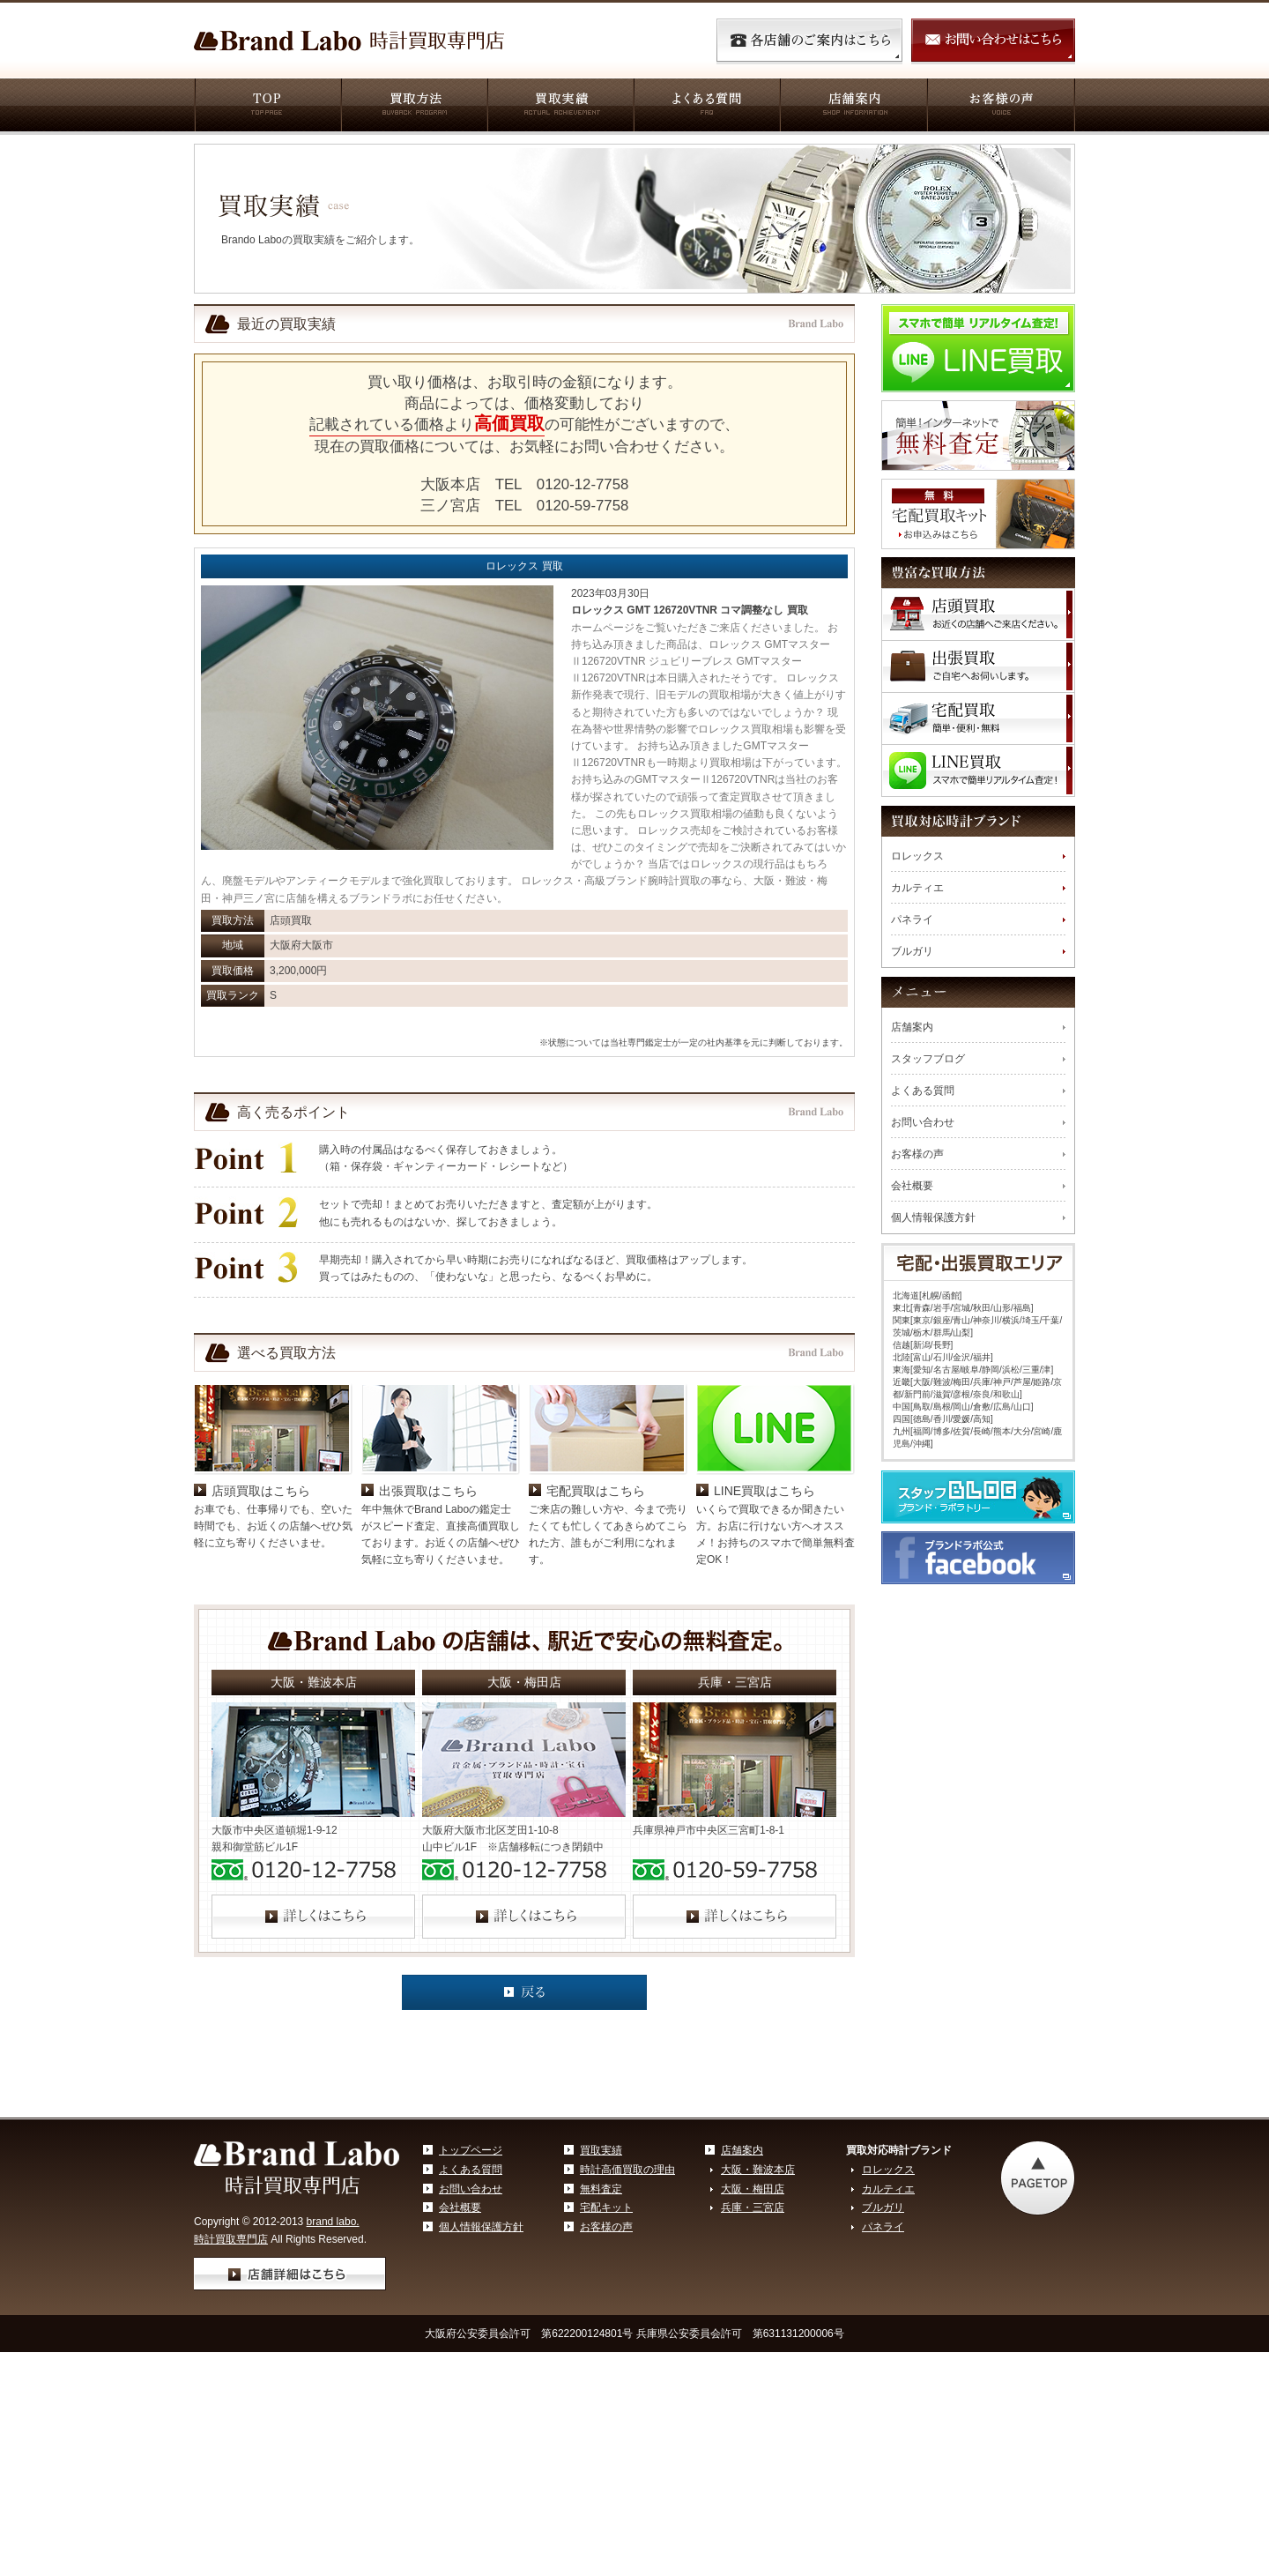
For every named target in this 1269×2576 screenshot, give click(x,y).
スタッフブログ (928, 1059)
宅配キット (606, 2333)
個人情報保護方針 (933, 1217)
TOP (267, 106)
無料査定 (601, 2315)
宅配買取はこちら (595, 1617)
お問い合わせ (922, 1122)
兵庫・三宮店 (752, 2333)
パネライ (912, 919)
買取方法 (413, 106)
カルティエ (917, 888)
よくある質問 (706, 106)
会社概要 (912, 1186)
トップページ (470, 2276)
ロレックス (917, 856)
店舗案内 (852, 106)
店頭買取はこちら (261, 1617)
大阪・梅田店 (752, 2315)
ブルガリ (912, 951)
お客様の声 (1000, 106)
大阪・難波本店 (758, 2295)
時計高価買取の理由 (627, 2295)
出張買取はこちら (428, 1617)
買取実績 (559, 106)
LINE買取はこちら (764, 1617)
